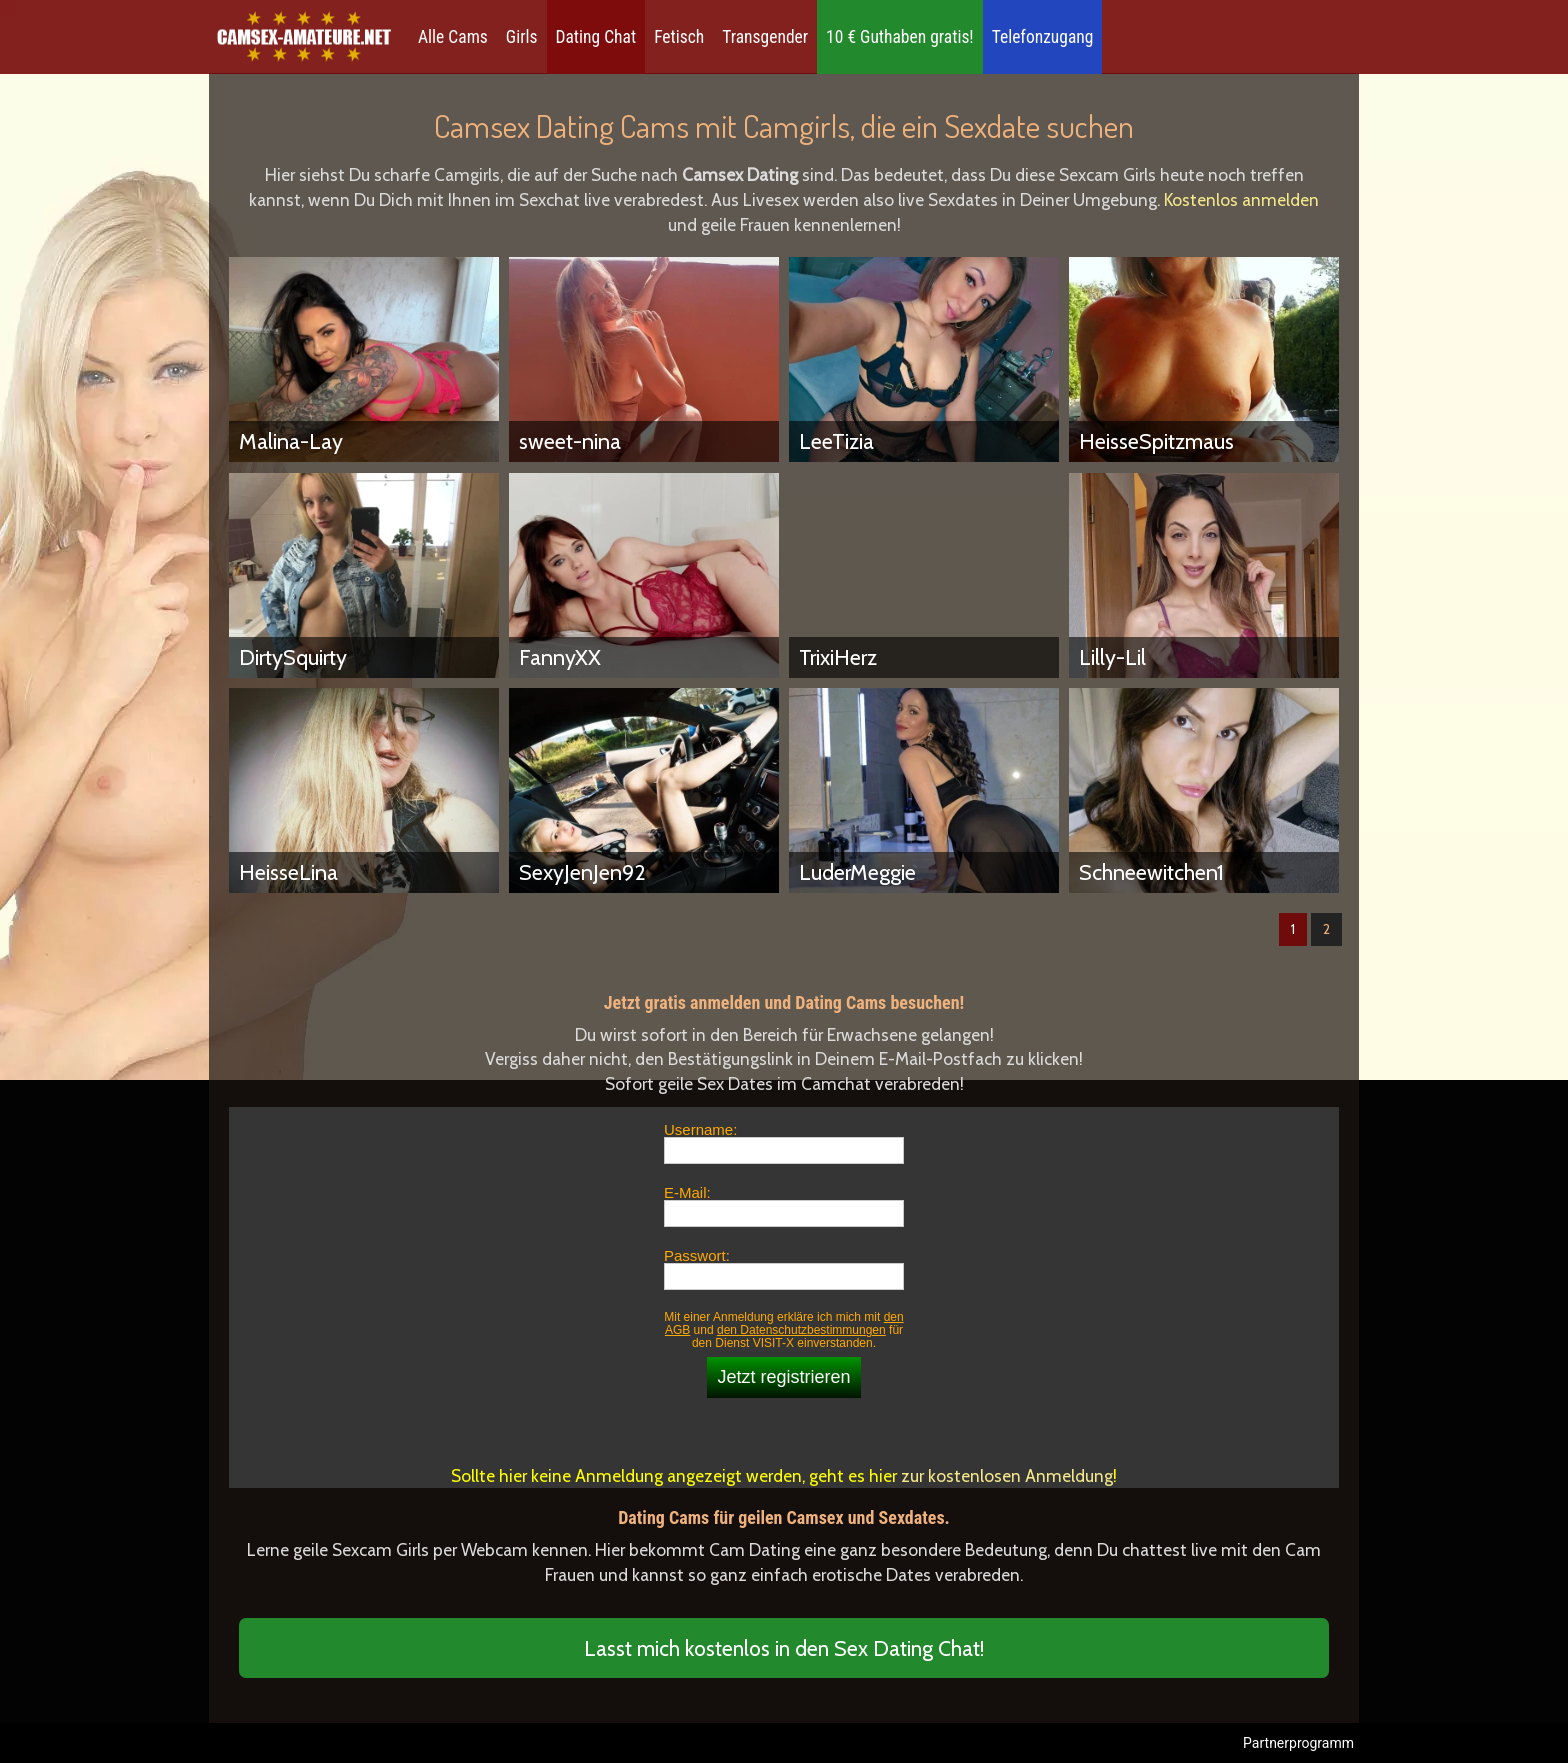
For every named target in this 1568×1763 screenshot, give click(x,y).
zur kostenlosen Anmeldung (1007, 1475)
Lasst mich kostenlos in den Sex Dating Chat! (784, 1648)
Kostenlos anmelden (1241, 199)
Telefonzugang (1043, 37)
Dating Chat (596, 37)
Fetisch (679, 37)
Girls (522, 37)
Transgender (765, 37)
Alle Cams (453, 37)
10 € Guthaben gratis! (900, 37)
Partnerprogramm (1298, 1743)
